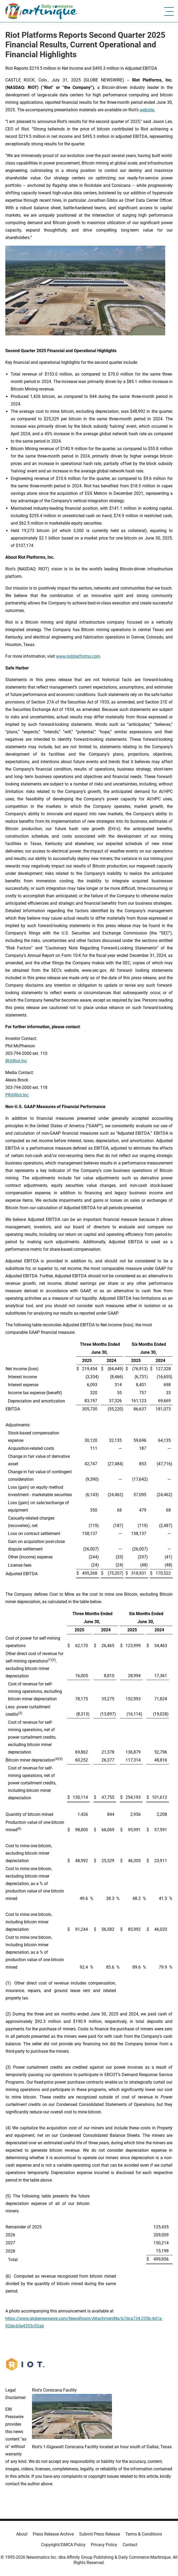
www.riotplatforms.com (78, 656)
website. (147, 109)
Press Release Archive (53, 2534)
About (21, 2534)
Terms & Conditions (143, 2534)
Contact (130, 2544)
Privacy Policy (104, 2544)
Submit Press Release (99, 2534)
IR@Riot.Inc (16, 1060)
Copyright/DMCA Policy (63, 2544)
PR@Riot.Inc (17, 1094)
